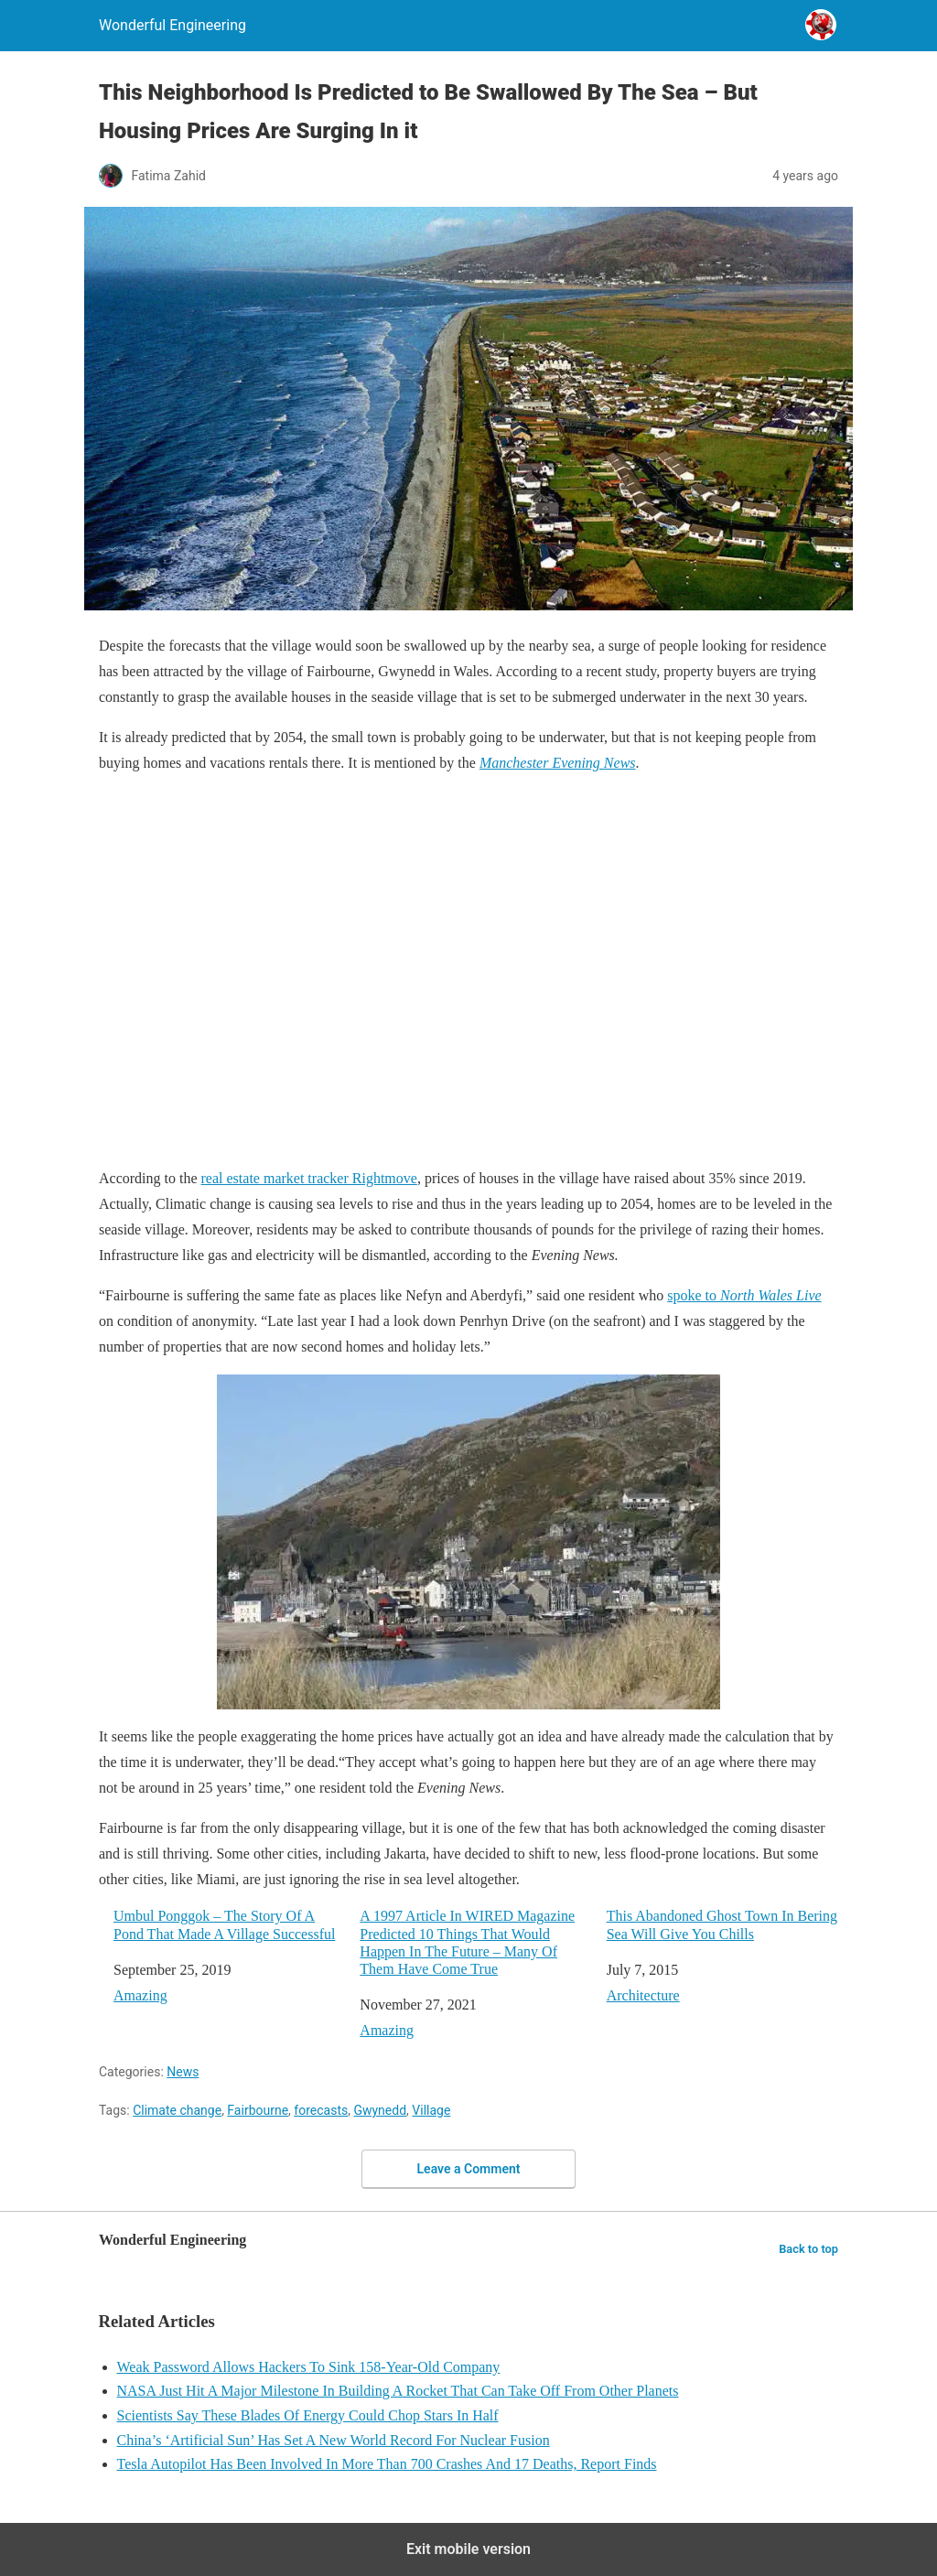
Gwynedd (379, 2110)
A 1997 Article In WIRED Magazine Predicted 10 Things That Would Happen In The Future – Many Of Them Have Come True (467, 1942)
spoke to (744, 1295)
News (183, 2071)
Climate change (177, 2110)
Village (431, 2110)
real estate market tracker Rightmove (309, 1178)
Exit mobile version (468, 2549)
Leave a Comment (469, 2168)
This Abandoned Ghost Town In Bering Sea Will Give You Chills (722, 1924)
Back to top (808, 2249)
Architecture (643, 1995)
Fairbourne (257, 2110)
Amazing (140, 1995)
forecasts (321, 2110)
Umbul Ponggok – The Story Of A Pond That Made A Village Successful (224, 1924)
